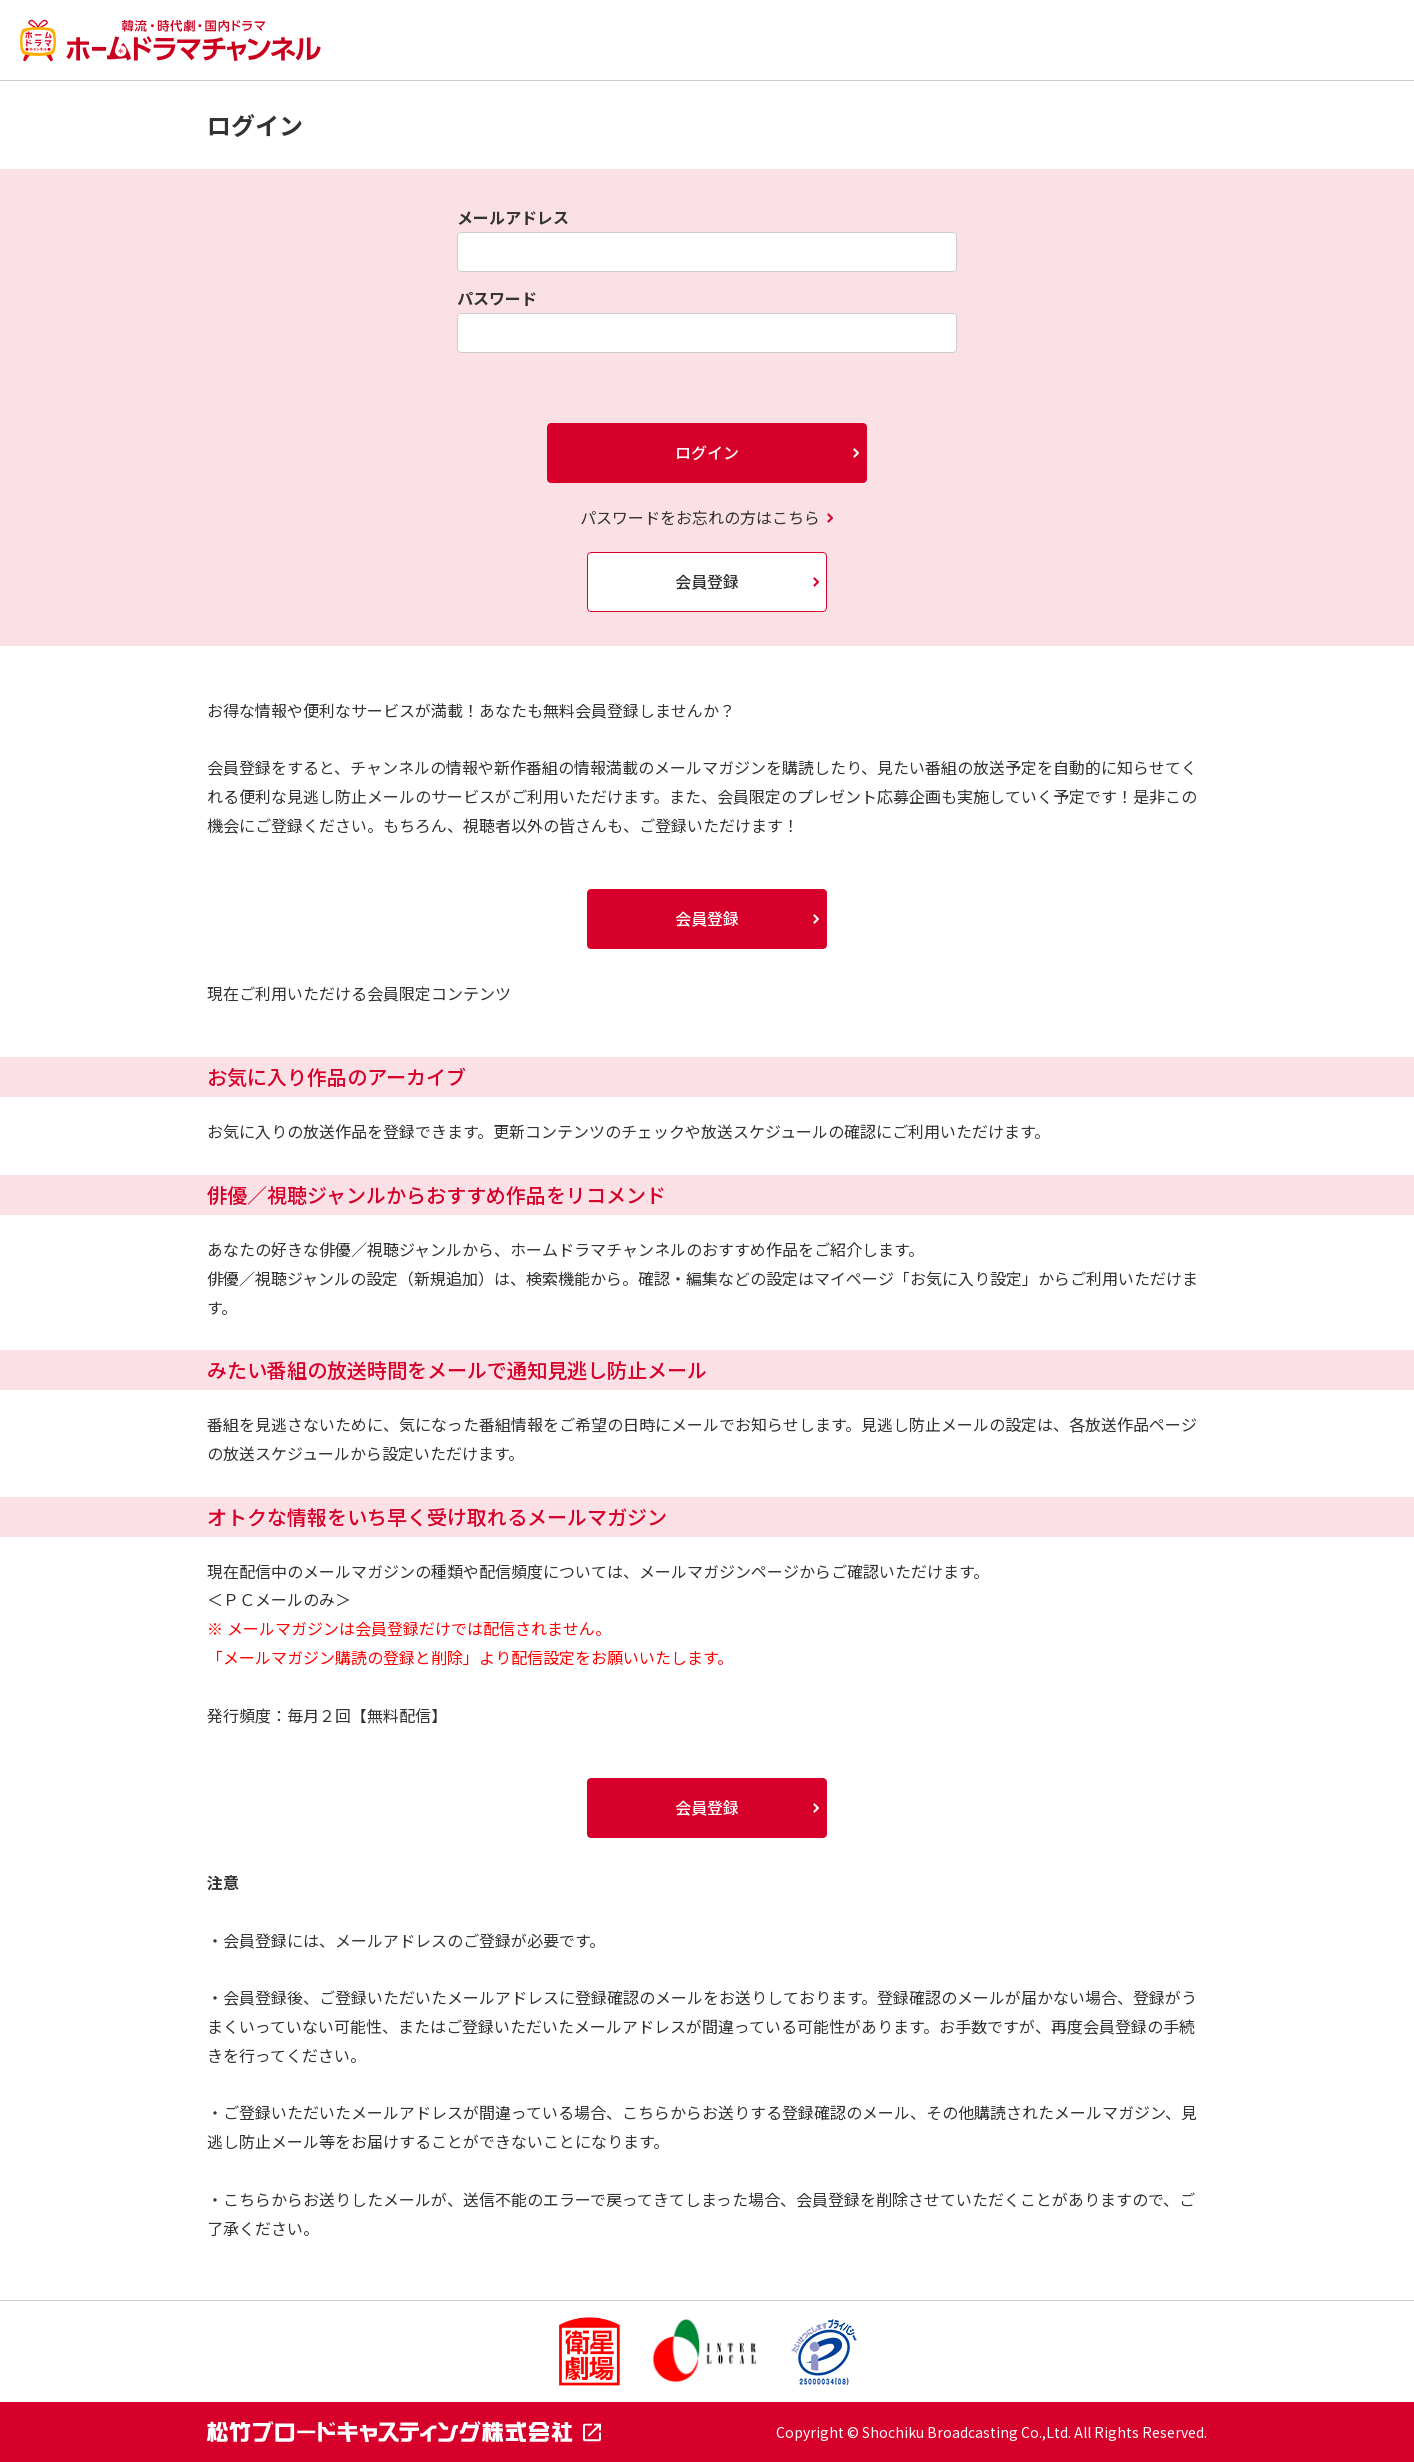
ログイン (707, 452)
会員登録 (707, 581)
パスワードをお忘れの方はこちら (700, 517)
